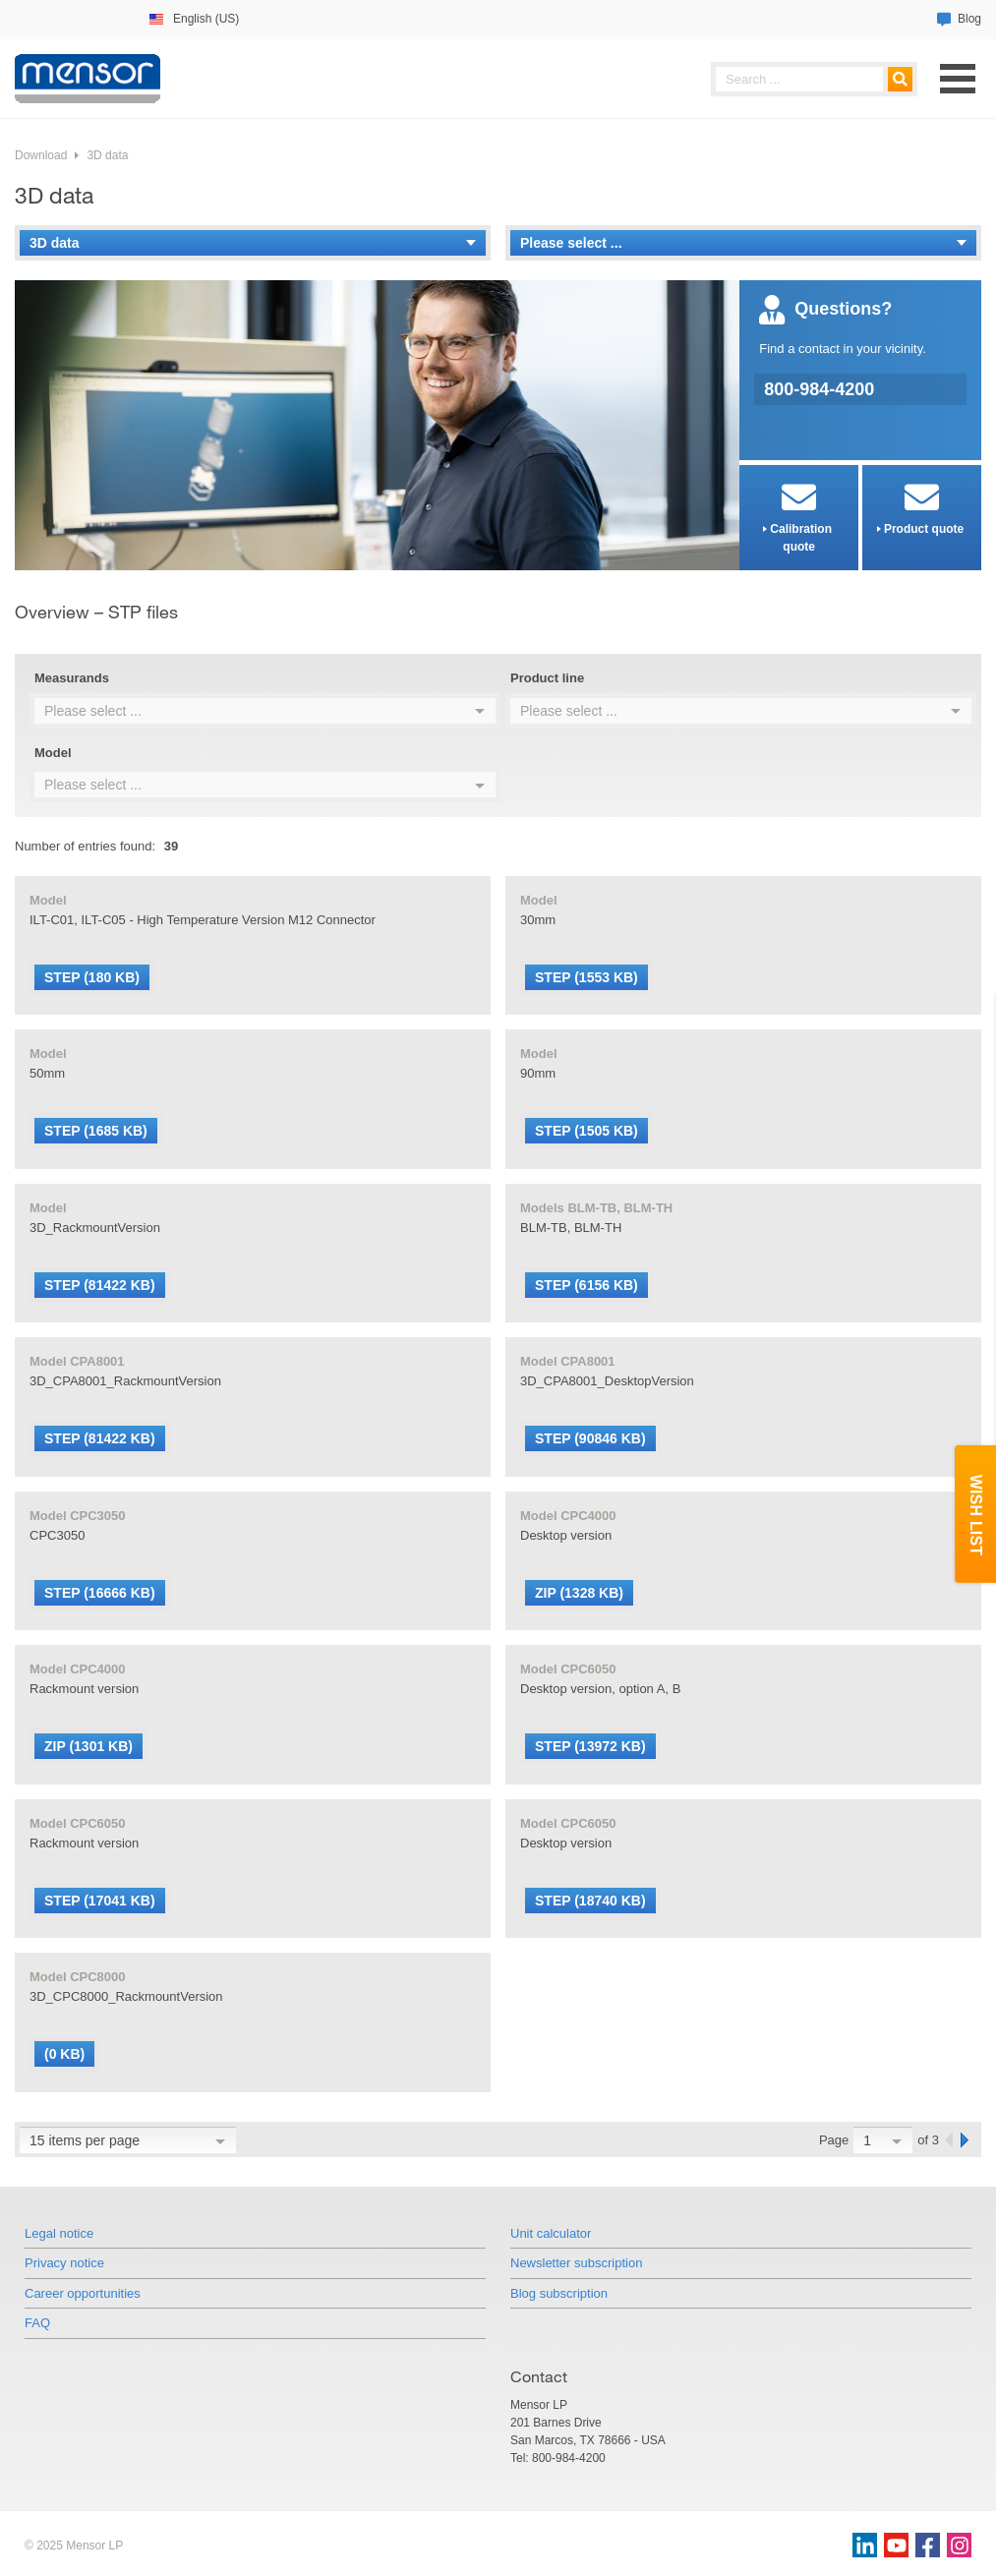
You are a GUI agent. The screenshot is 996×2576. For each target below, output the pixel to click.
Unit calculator (550, 2233)
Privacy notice (64, 2262)
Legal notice (59, 2233)
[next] (965, 2140)
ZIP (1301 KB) (88, 1746)
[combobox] (264, 711)
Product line (547, 678)
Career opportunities (83, 2293)
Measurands (71, 678)
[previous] (950, 2140)
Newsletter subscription (576, 2262)
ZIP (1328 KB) (579, 1593)
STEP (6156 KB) (586, 1285)
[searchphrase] (814, 79)
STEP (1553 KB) (586, 977)
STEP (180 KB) (92, 977)
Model (53, 752)
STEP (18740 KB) (590, 1900)
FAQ (37, 2322)
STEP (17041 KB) (99, 1900)
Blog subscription (559, 2293)
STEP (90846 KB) (590, 1438)
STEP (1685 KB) (95, 1131)
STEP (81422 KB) (99, 1285)
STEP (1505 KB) (586, 1131)
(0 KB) (64, 2054)
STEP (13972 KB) (590, 1746)
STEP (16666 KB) (99, 1593)
